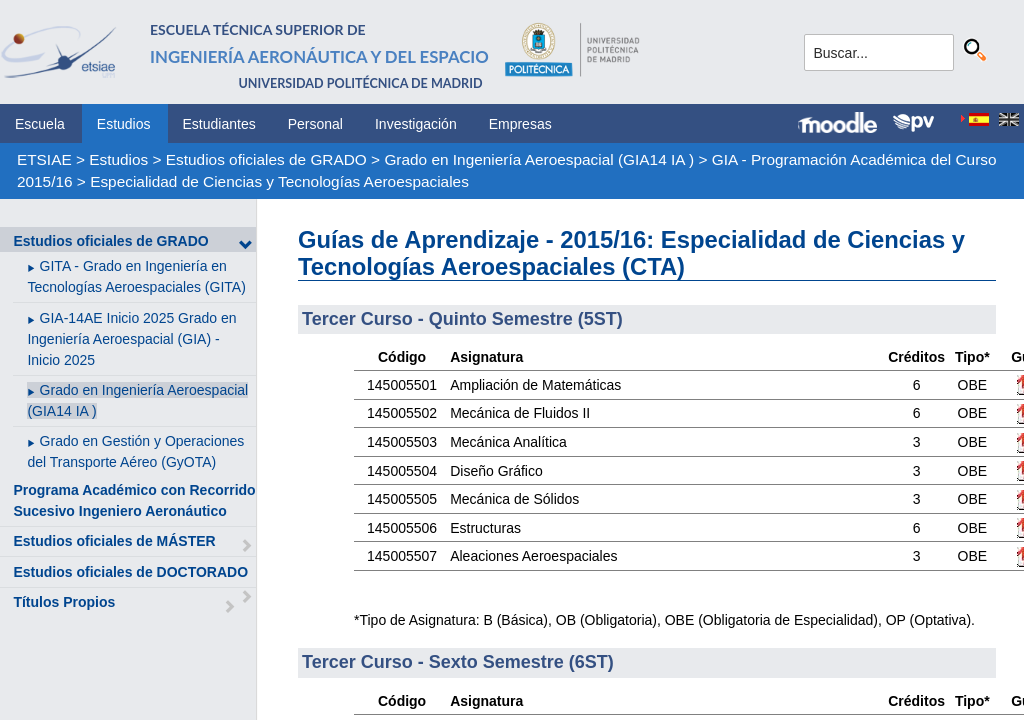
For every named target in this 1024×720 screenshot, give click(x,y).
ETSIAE (44, 159)
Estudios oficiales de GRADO (266, 159)
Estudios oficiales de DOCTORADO (130, 572)
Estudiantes (219, 124)
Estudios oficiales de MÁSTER (114, 541)
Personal (315, 124)
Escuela (40, 124)
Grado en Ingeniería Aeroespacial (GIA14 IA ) (539, 159)
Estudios (124, 124)
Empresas (520, 124)
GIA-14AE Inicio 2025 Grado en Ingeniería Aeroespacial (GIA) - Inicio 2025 (131, 339)
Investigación (416, 124)
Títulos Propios (64, 602)
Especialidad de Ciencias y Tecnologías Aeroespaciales (279, 181)
